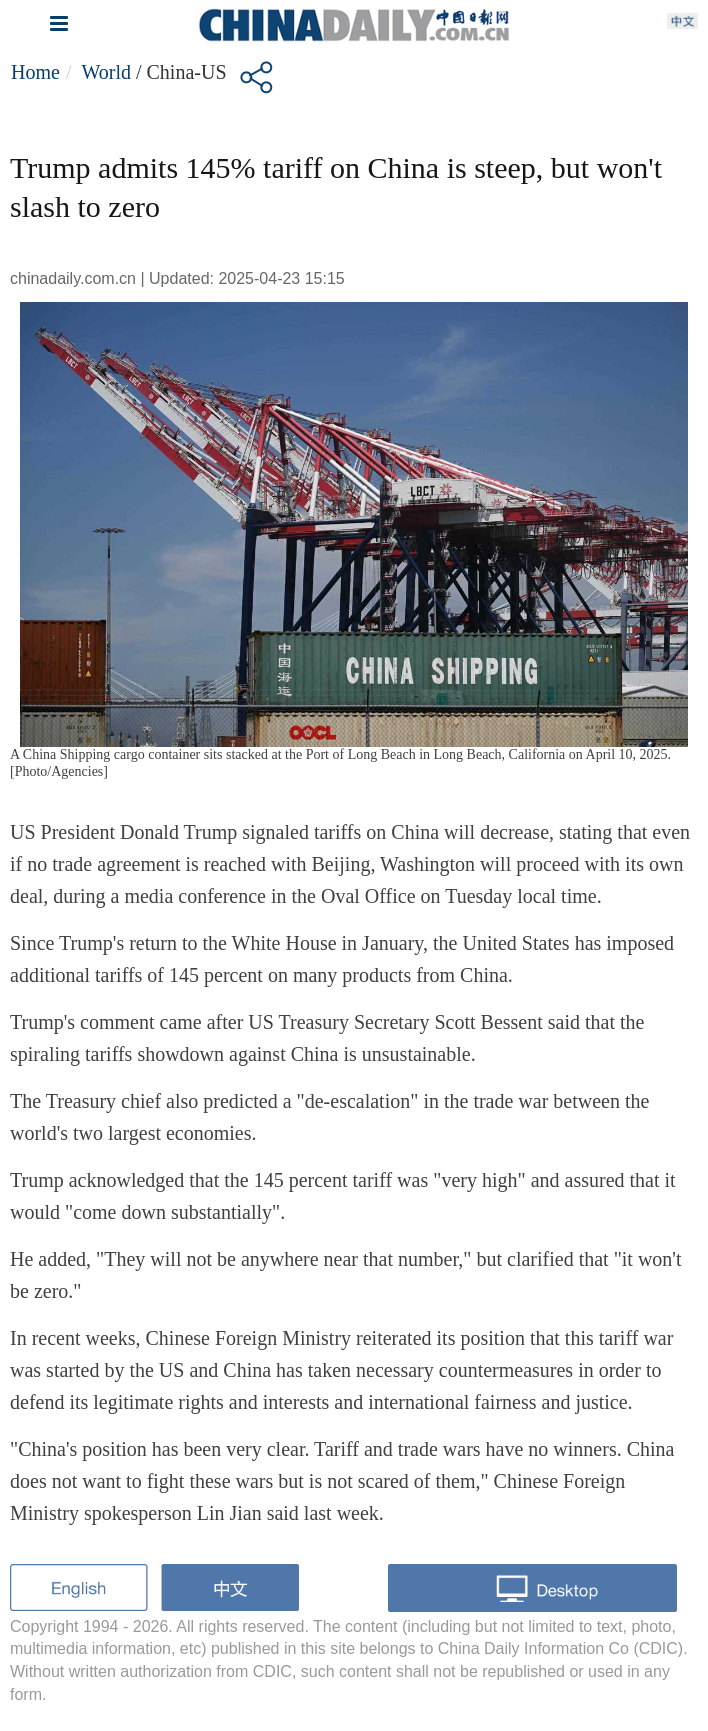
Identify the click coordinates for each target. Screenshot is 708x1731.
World (106, 72)
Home (35, 72)
